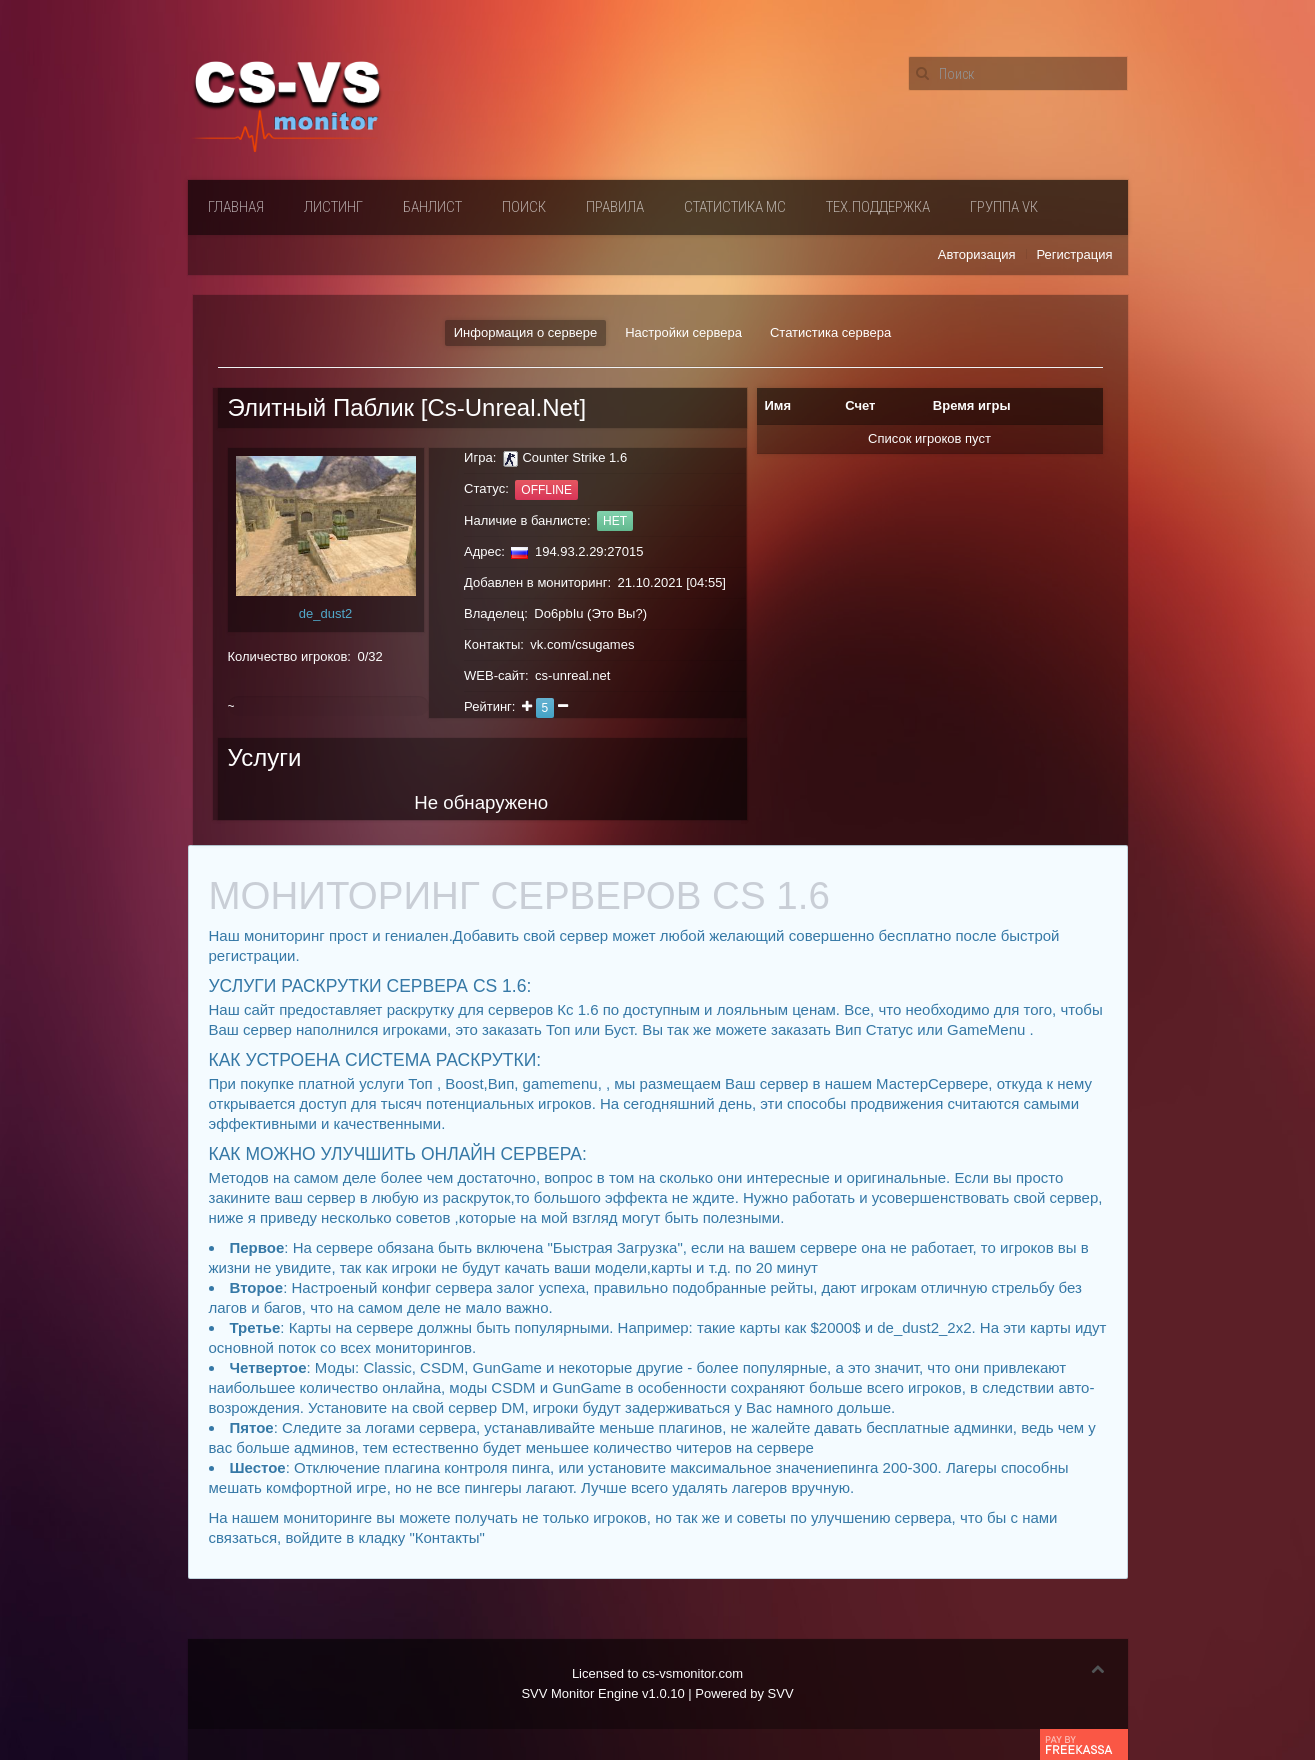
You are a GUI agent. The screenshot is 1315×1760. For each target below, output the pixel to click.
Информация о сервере (525, 332)
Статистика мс (735, 207)
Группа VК (1004, 207)
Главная (236, 207)
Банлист (432, 207)
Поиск (524, 207)
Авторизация (977, 254)
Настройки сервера (683, 332)
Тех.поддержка (878, 207)
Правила (615, 207)
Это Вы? (616, 613)
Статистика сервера (830, 332)
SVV (781, 1693)
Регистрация (1075, 254)
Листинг (333, 207)
